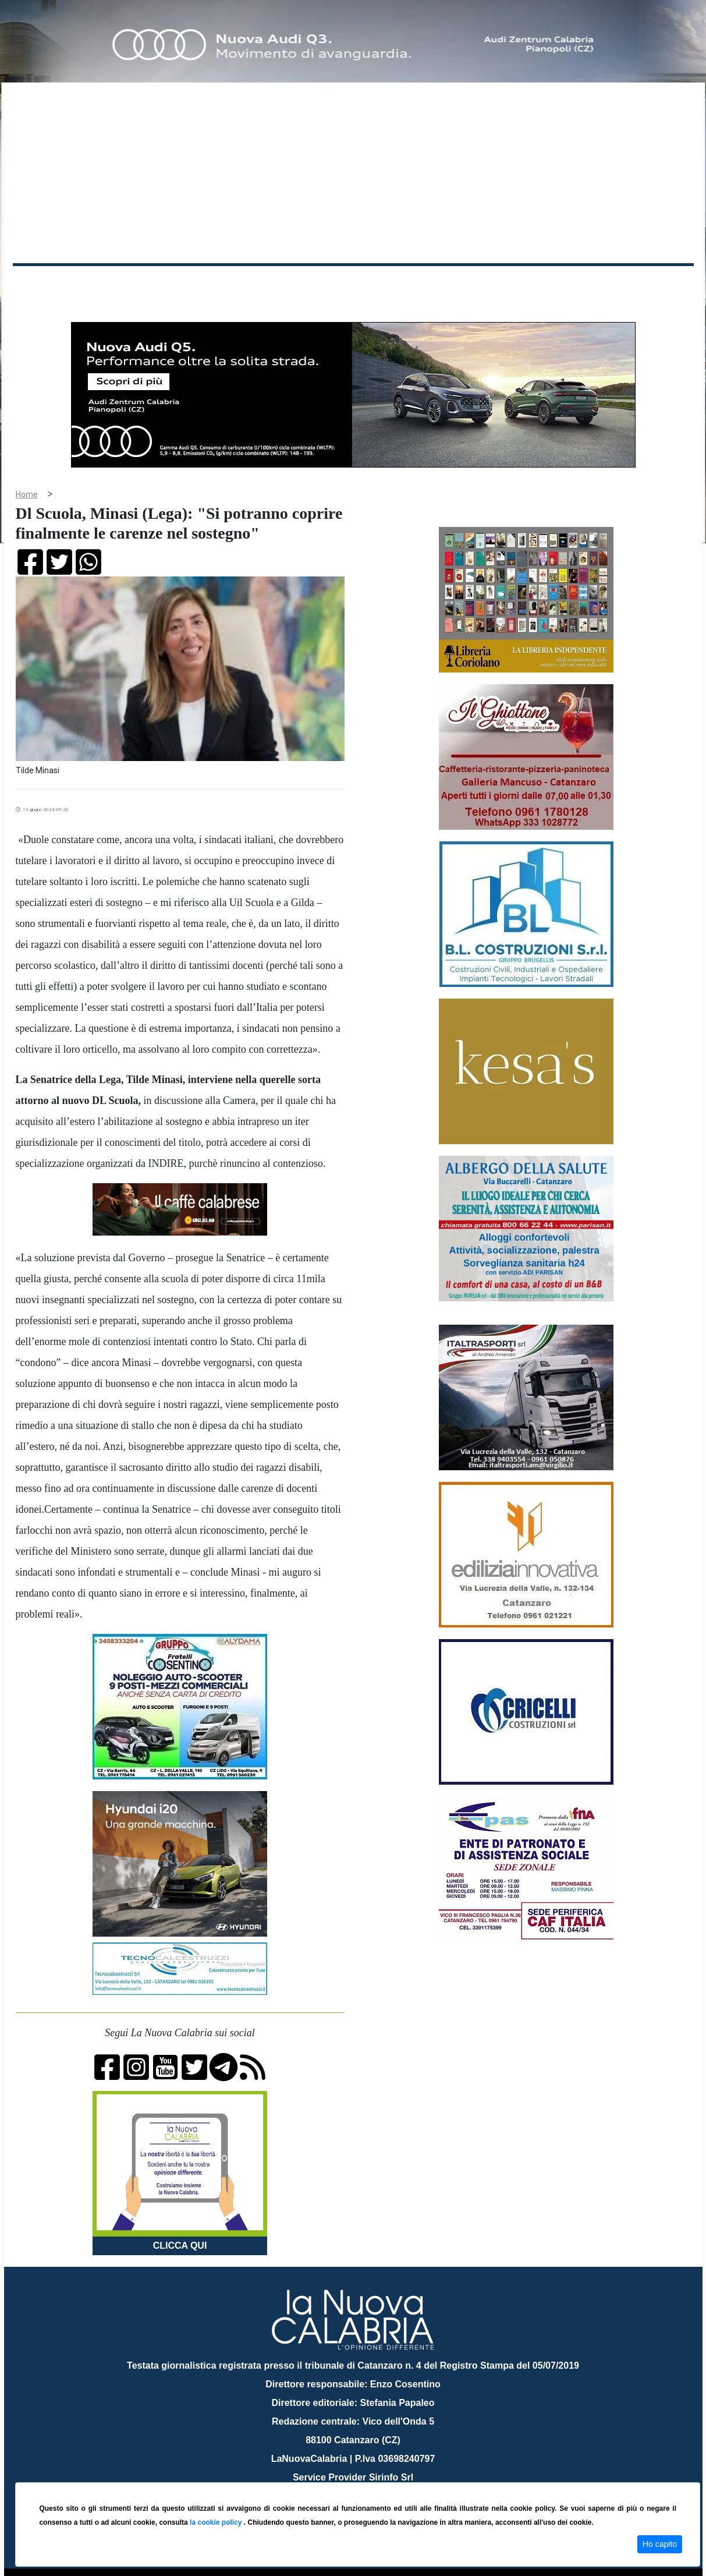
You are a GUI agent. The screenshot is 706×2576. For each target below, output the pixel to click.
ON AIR (648, 286)
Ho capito (660, 2544)
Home (42, 282)
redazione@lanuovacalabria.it (378, 2478)
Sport (354, 284)
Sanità (219, 284)
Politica (179, 284)
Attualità (260, 284)
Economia (311, 284)
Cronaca (134, 284)
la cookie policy (217, 2522)
